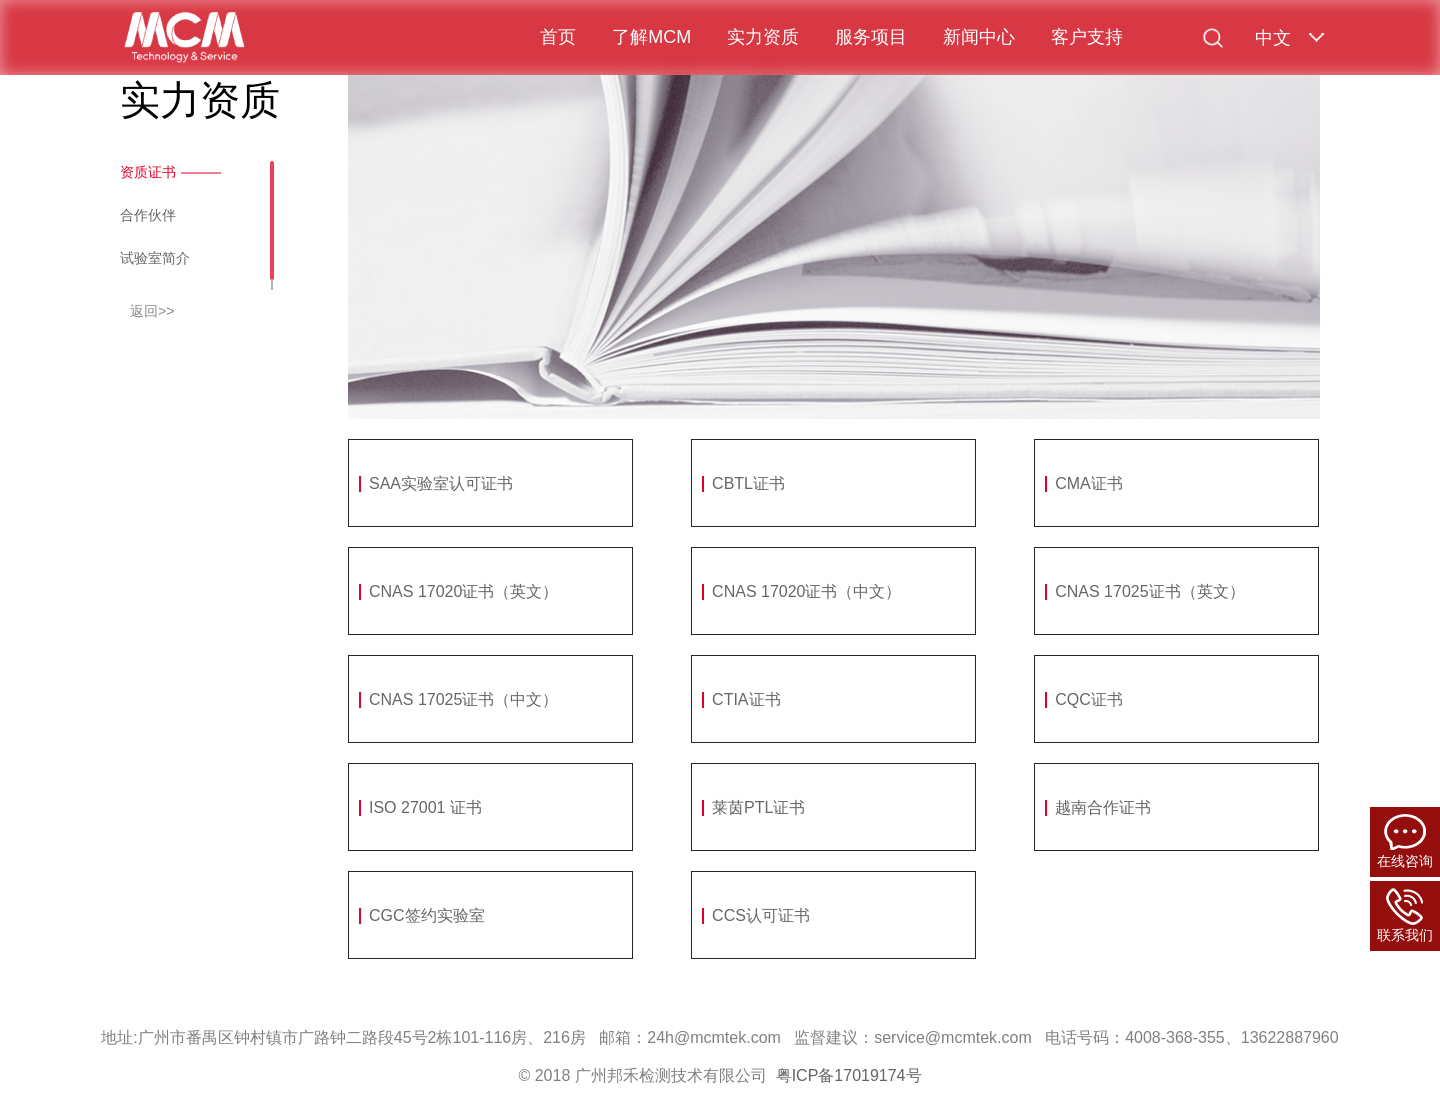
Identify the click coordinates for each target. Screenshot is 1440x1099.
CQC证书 (1089, 699)
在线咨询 (1405, 841)
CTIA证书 (746, 699)
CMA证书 (1089, 483)
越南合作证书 (1103, 807)
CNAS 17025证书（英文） (1149, 591)
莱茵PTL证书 (758, 807)
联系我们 (1405, 915)
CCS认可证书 (761, 915)
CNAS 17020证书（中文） (806, 591)
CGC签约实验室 (427, 915)
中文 (1273, 38)
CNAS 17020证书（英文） (463, 591)
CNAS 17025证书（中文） (463, 699)
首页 (558, 37)
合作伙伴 (148, 215)
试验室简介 (155, 258)
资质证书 (148, 172)
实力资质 (763, 37)
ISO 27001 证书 (425, 807)
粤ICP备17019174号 (849, 1075)
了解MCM (651, 37)
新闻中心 (979, 37)
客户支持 (1087, 37)
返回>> (152, 311)
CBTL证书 (748, 483)
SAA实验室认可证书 (441, 483)
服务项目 (871, 37)
